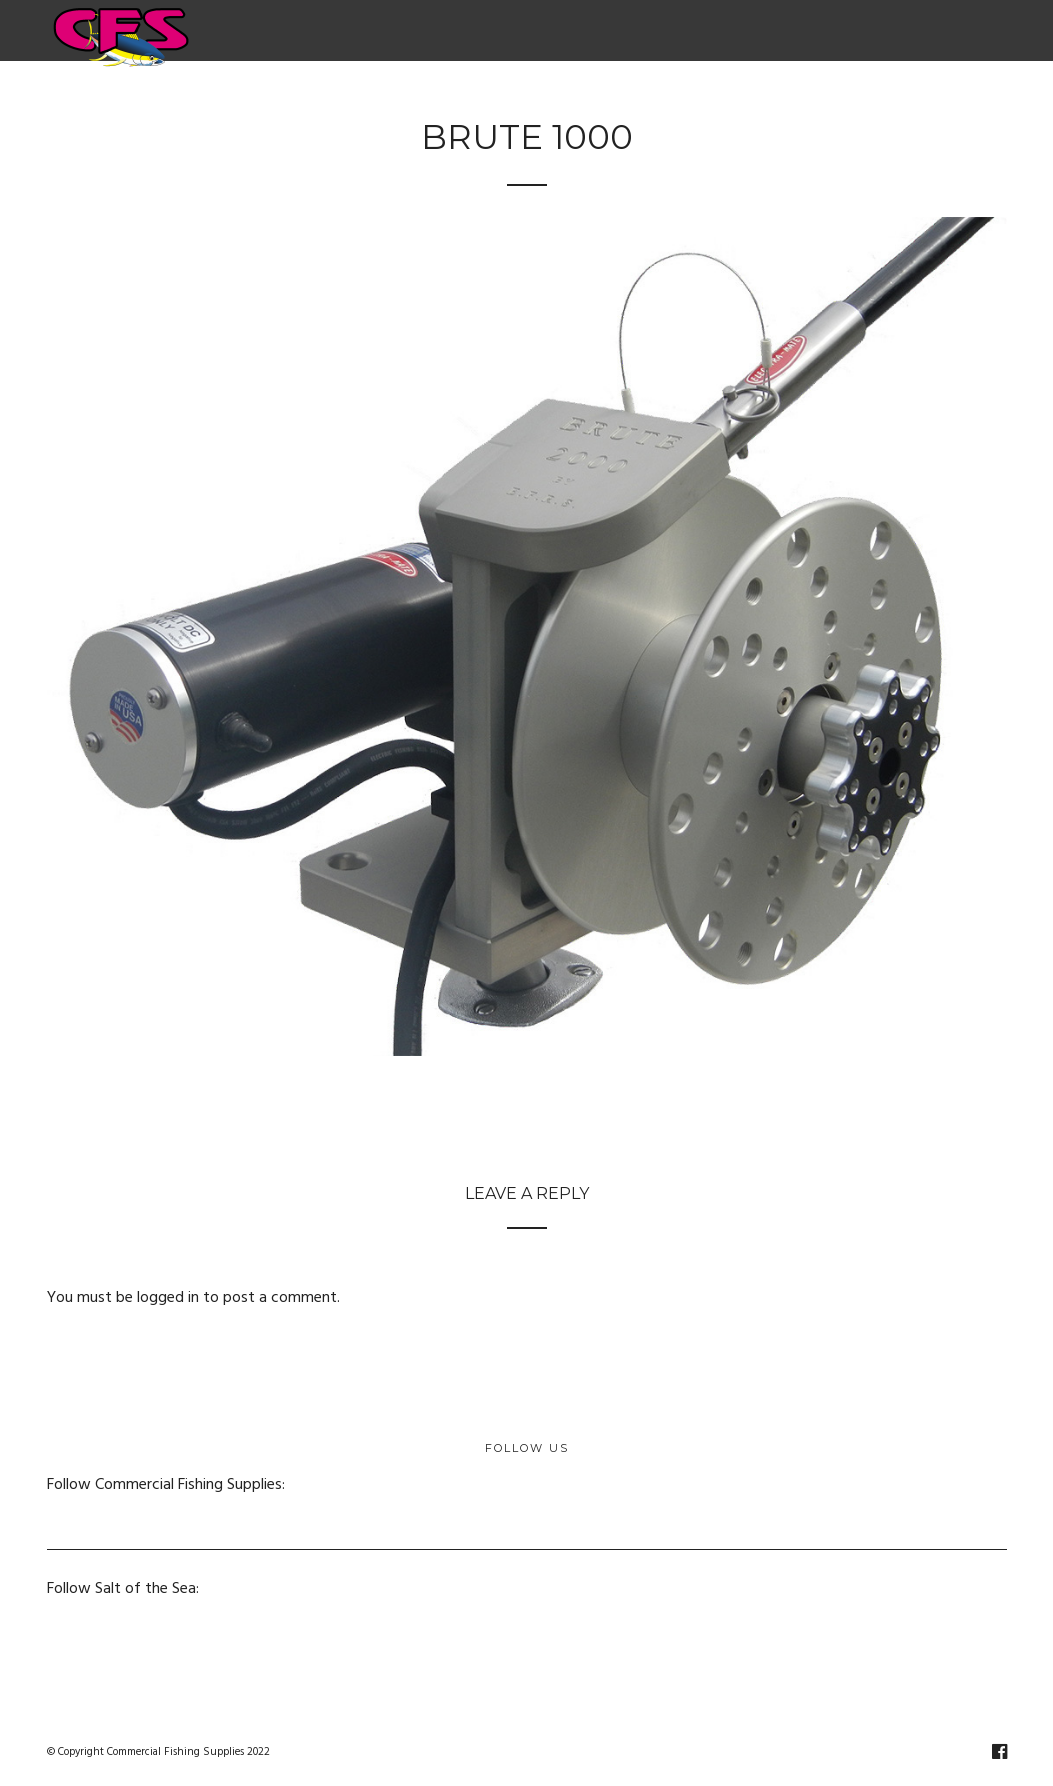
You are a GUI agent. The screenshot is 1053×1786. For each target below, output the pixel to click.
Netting (676, 99)
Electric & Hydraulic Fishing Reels (320, 99)
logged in (168, 1298)
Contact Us (944, 99)
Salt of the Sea (811, 99)
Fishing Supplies (539, 99)
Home (142, 99)
